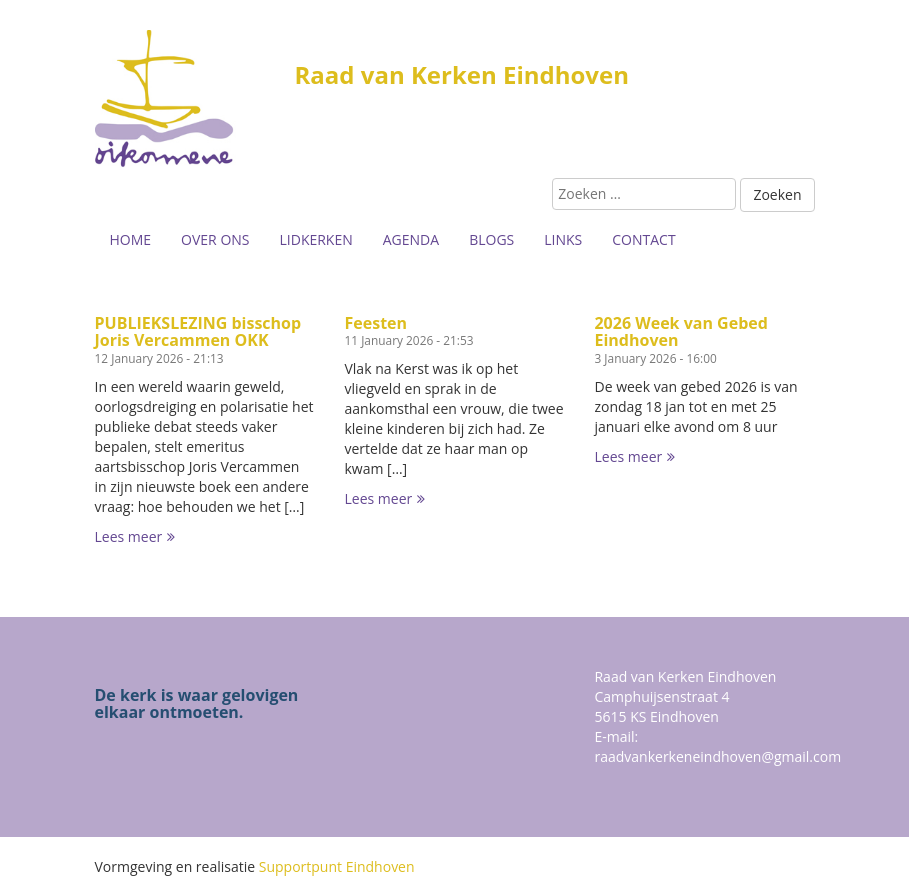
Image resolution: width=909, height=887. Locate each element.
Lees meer (135, 536)
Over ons (215, 239)
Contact (643, 239)
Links (563, 239)
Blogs (491, 239)
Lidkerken (316, 239)
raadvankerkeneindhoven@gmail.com (717, 756)
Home (131, 239)
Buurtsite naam (195, 100)
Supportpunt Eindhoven (337, 866)
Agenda (411, 239)
